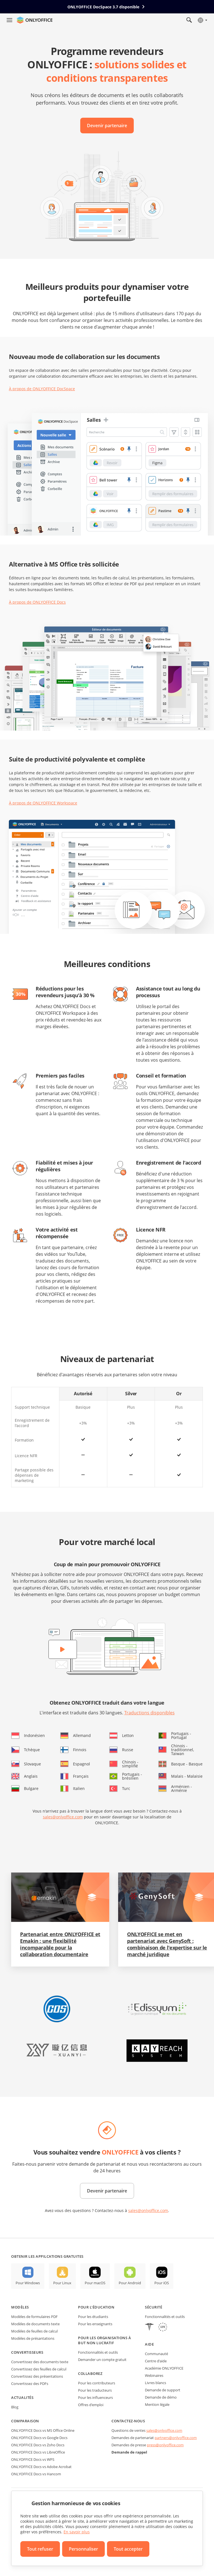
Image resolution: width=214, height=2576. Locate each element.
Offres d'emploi (90, 2404)
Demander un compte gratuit (102, 2359)
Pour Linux (62, 2282)
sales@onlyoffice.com (63, 1817)
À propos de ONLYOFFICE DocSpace (42, 388)
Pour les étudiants (93, 2316)
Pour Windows (28, 2282)
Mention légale (157, 2404)
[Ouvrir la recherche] (189, 20)
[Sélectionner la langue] (202, 20)
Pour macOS (95, 2282)
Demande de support (162, 2389)
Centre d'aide (156, 2360)
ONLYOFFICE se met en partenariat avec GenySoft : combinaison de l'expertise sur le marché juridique (167, 1944)
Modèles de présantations (32, 2338)
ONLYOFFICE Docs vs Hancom (36, 2473)
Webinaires (154, 2375)
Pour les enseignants (95, 2323)
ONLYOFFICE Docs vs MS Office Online (42, 2430)
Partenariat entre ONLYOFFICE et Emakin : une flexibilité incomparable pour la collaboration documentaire (60, 1944)
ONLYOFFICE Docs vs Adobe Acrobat (41, 2466)
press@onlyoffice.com (165, 2444)
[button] (57, 2008)
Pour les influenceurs (95, 2397)
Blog (14, 2406)
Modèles (20, 2307)
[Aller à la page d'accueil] (34, 20)
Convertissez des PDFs (29, 2383)
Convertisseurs (27, 2352)
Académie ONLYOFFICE (164, 2368)
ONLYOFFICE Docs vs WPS (32, 2459)
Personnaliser (83, 2549)
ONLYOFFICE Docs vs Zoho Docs (37, 2444)
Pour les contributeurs (96, 2382)
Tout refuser (40, 2549)
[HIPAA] (149, 2327)
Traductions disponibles (149, 1713)
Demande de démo (161, 2397)
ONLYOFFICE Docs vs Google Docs (39, 2437)
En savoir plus (77, 2531)
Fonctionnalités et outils (98, 2352)
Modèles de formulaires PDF (34, 2316)
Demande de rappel (129, 2452)
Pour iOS (161, 2282)
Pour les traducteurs (95, 2390)
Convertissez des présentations (37, 2376)
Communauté (156, 2353)
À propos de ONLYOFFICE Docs (37, 602)
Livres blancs (155, 2382)
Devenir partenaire (107, 125)
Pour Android (130, 2282)
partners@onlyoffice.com (176, 2437)
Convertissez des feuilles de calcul (38, 2369)
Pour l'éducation (96, 2307)
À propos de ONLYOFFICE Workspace (43, 803)
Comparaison (25, 2420)
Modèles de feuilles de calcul (34, 2331)
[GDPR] (162, 2327)
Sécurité (153, 2307)
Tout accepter (128, 2549)
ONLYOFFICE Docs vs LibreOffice (38, 2452)
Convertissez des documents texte (39, 2361)
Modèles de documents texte (35, 2323)
